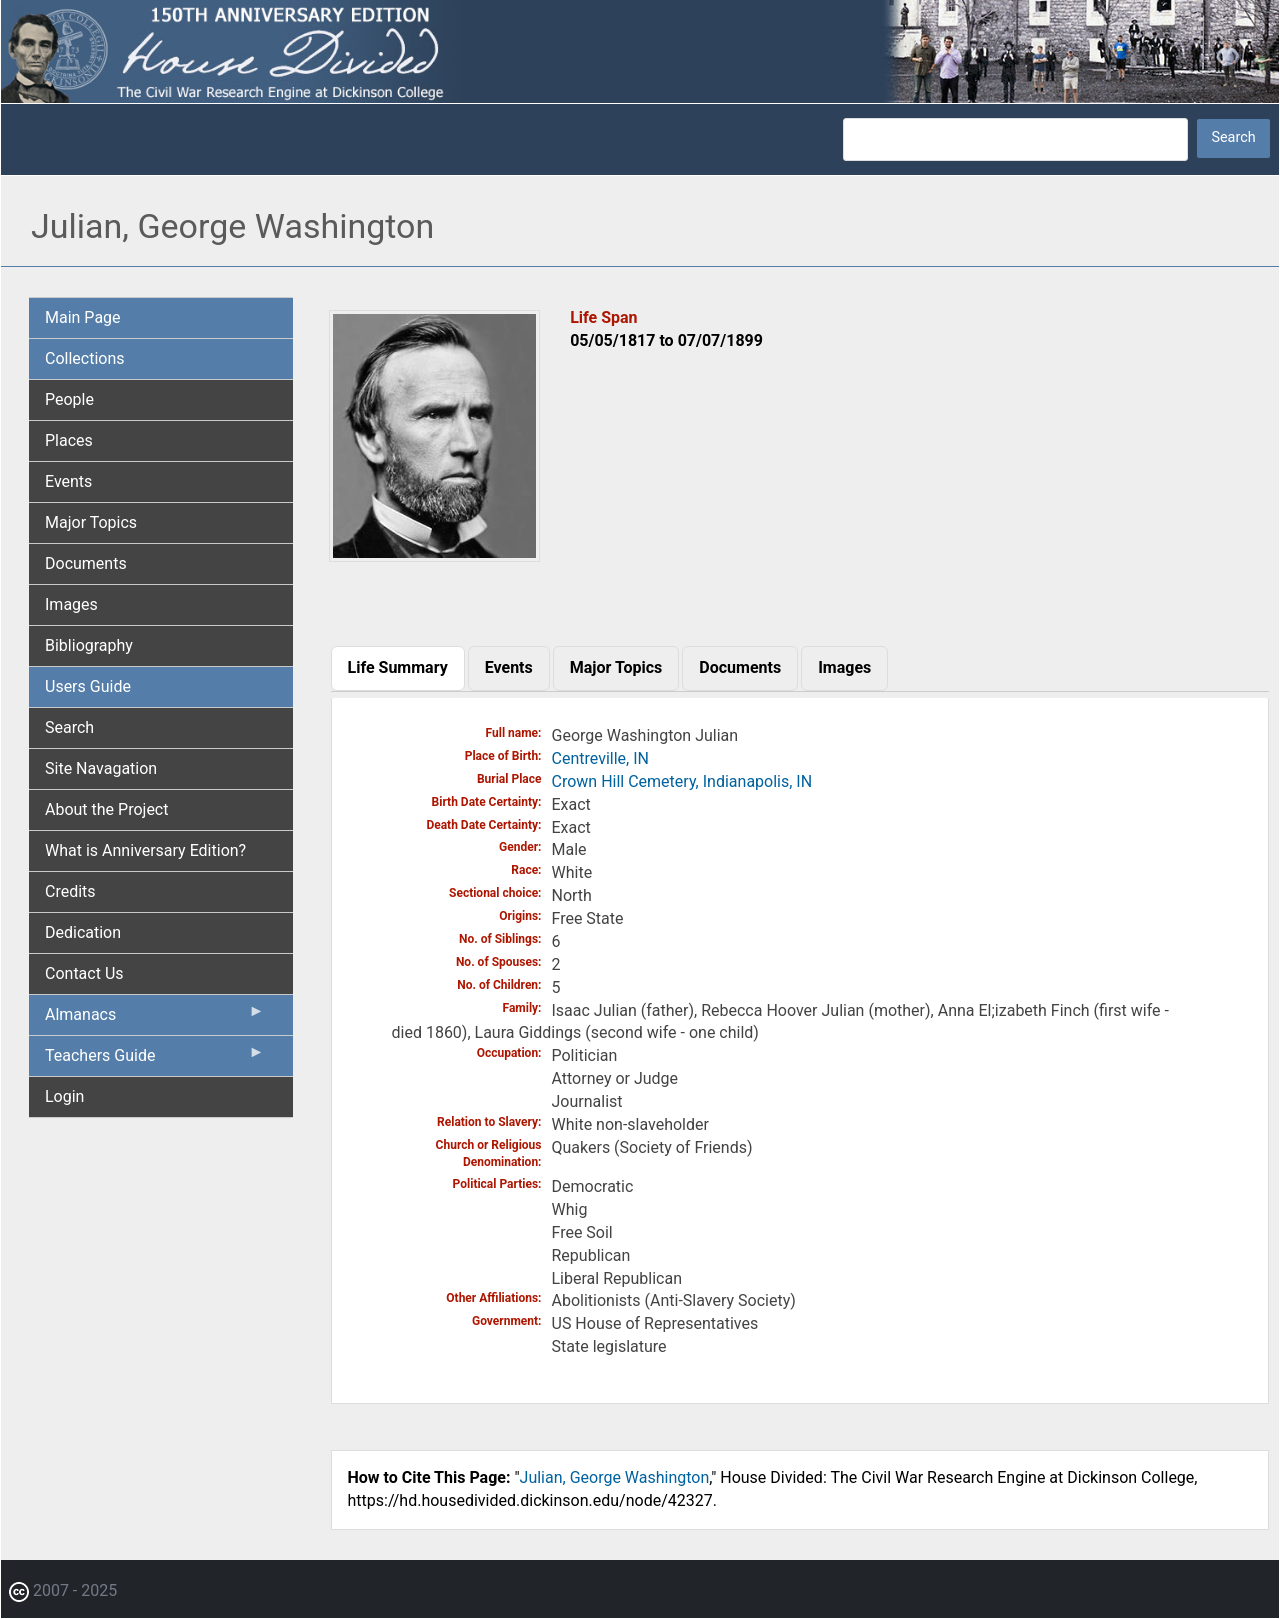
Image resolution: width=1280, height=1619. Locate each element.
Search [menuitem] (69, 727)
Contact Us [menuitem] (84, 973)
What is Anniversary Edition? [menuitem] (145, 850)
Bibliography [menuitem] (89, 645)
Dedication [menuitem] (83, 932)
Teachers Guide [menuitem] (155, 1060)
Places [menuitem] (69, 440)
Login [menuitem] (64, 1096)
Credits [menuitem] (70, 891)
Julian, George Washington (615, 1477)
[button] (435, 554)
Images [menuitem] (71, 604)
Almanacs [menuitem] (155, 1019)
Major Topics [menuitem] (91, 522)
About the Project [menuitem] (106, 809)
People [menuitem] (69, 399)
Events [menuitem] (68, 481)
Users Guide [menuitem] (88, 686)
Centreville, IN (600, 758)
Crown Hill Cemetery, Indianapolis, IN (682, 781)
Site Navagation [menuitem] (101, 768)
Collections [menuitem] (85, 358)
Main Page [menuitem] (83, 317)
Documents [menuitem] (86, 563)
